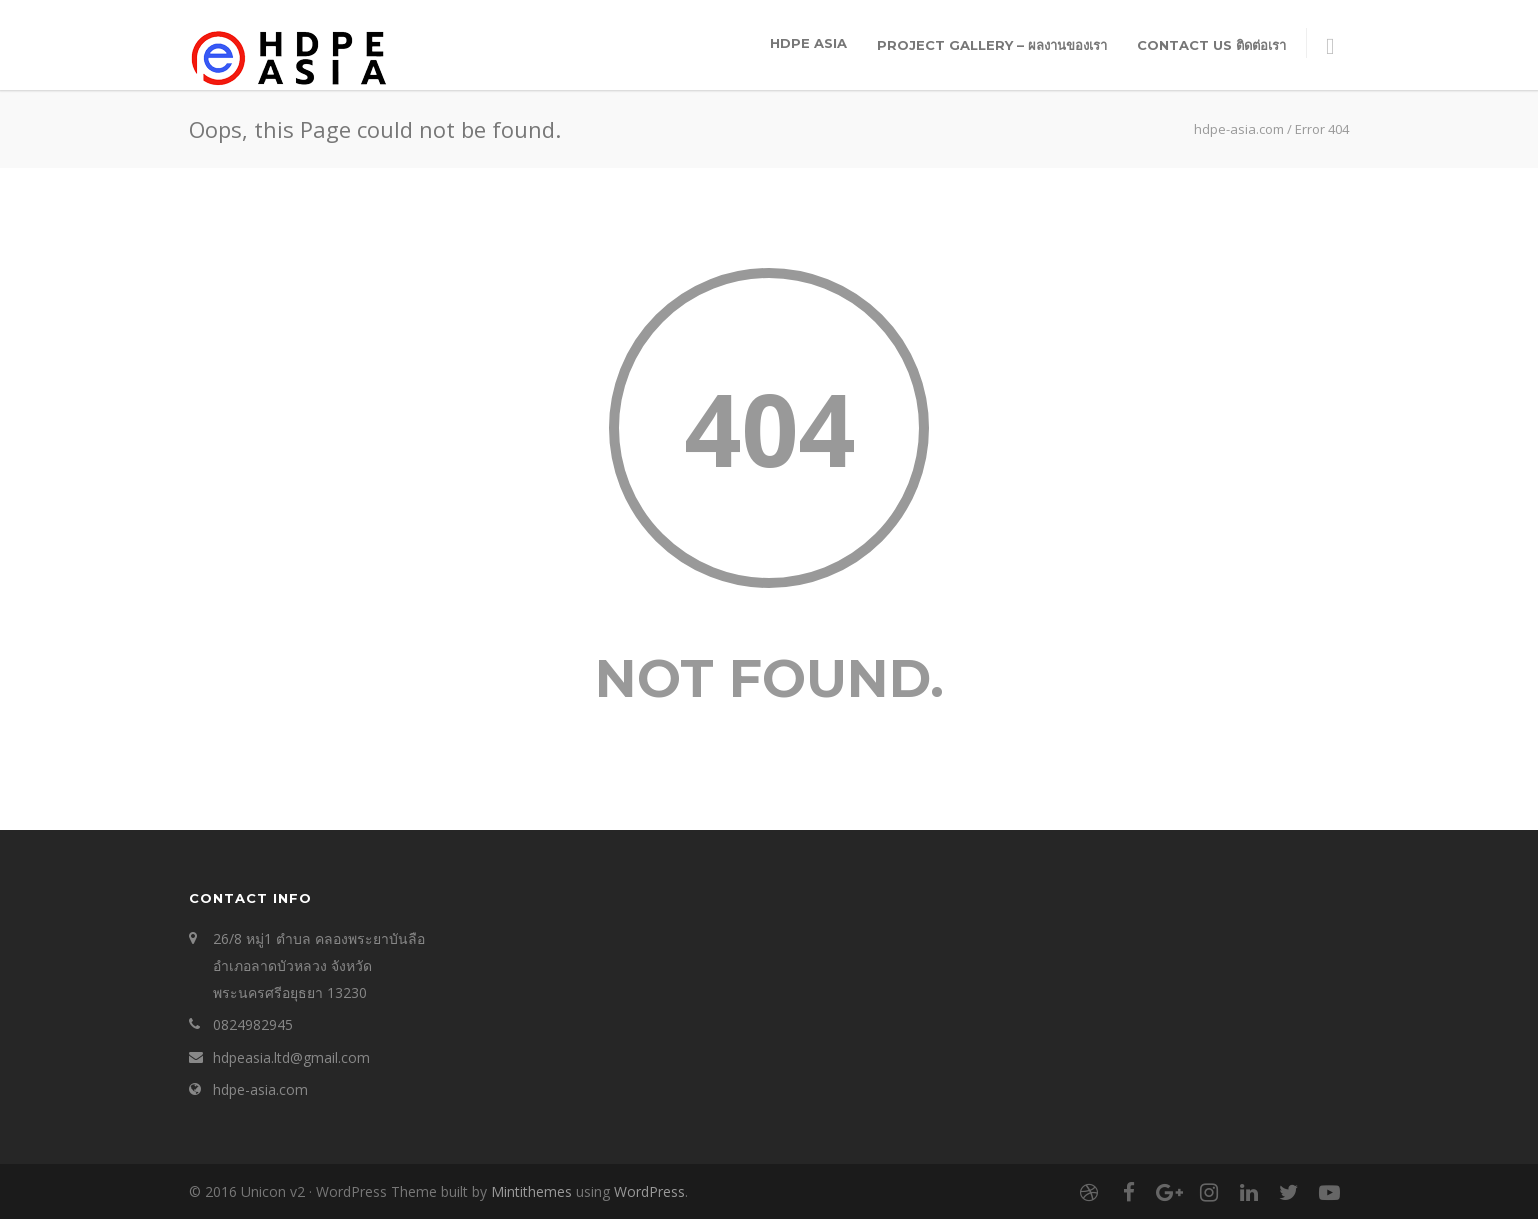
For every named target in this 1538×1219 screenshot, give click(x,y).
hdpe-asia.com (260, 1089)
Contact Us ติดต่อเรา (1211, 45)
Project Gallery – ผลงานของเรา (992, 45)
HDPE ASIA (808, 43)
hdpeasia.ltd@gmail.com (291, 1057)
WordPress (649, 1191)
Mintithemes (531, 1191)
